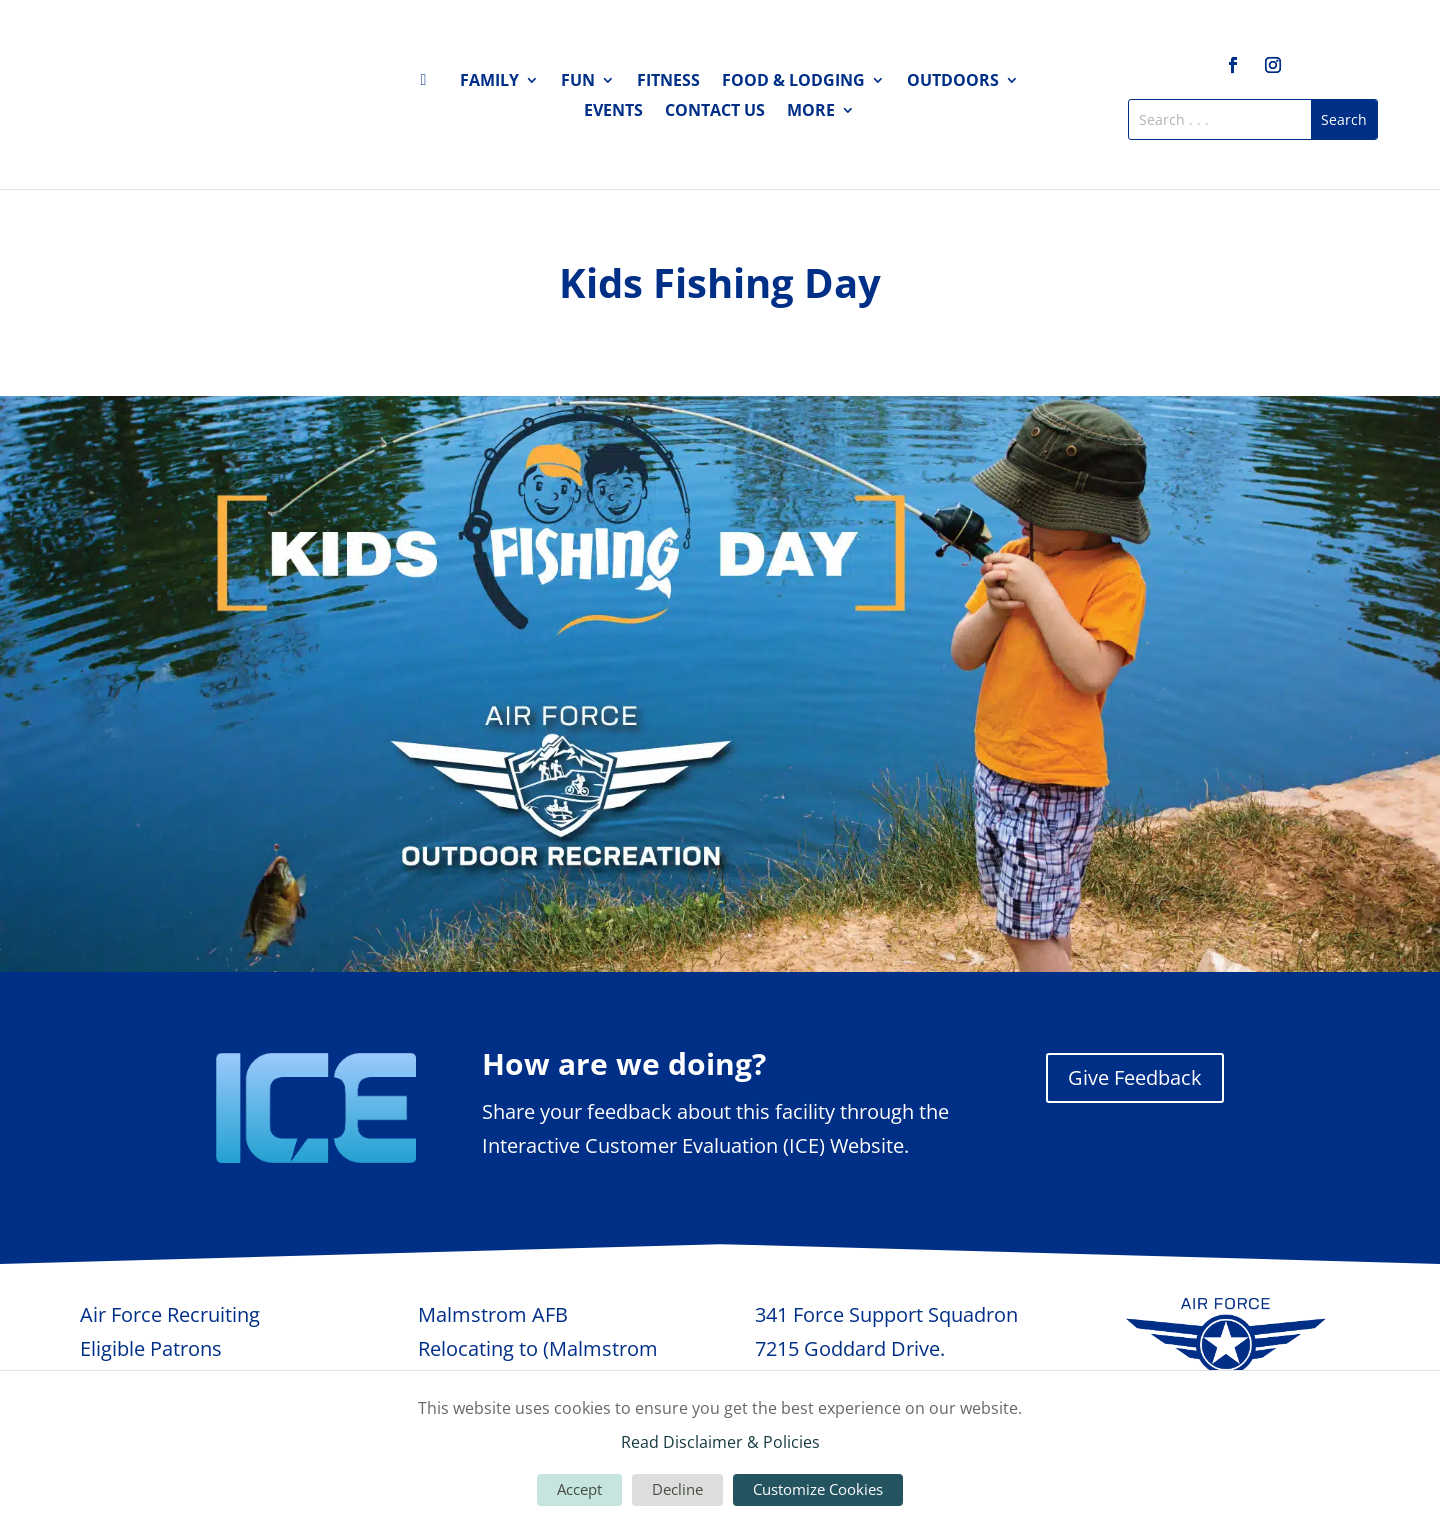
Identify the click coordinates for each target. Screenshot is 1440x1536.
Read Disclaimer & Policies (720, 1442)
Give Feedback (1135, 1077)
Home (429, 84)
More (811, 112)
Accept (579, 1489)
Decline (677, 1489)
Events (613, 112)
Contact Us (715, 112)
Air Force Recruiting (170, 1314)
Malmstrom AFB (493, 1314)
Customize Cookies (818, 1489)
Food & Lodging (793, 82)
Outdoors (953, 82)
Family (489, 82)
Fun (578, 82)
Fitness (668, 82)
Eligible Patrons (151, 1348)
